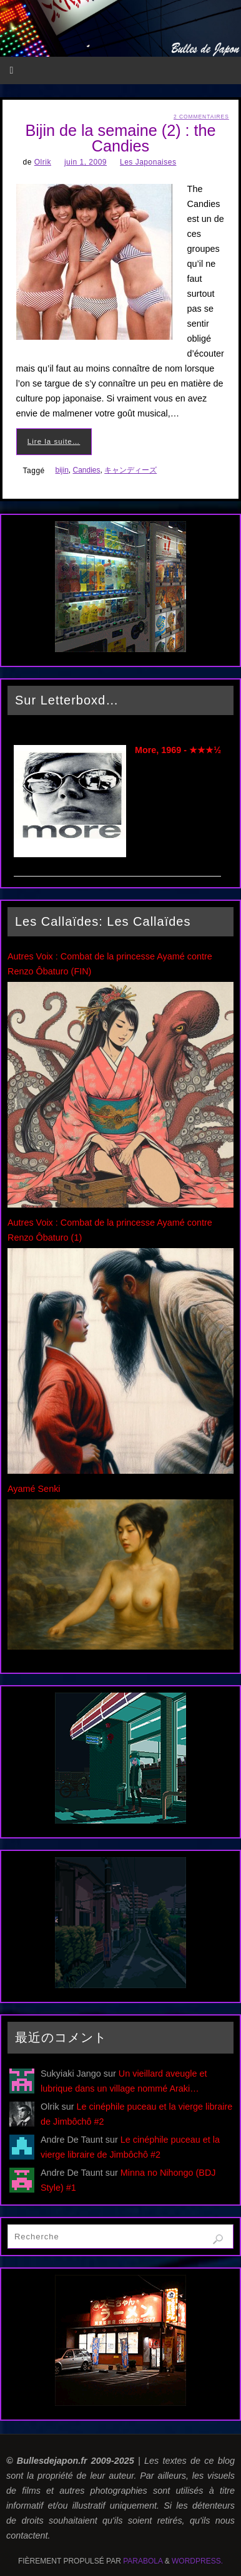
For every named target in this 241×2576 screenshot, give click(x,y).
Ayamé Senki (34, 1489)
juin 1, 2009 (85, 162)
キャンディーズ (130, 470)
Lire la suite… (53, 441)
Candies (87, 470)
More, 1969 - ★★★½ (178, 750)
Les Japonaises (148, 162)
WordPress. (197, 2561)
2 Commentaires (201, 116)
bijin (61, 470)
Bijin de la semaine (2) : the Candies (120, 138)
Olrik (42, 162)
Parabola (142, 2561)
